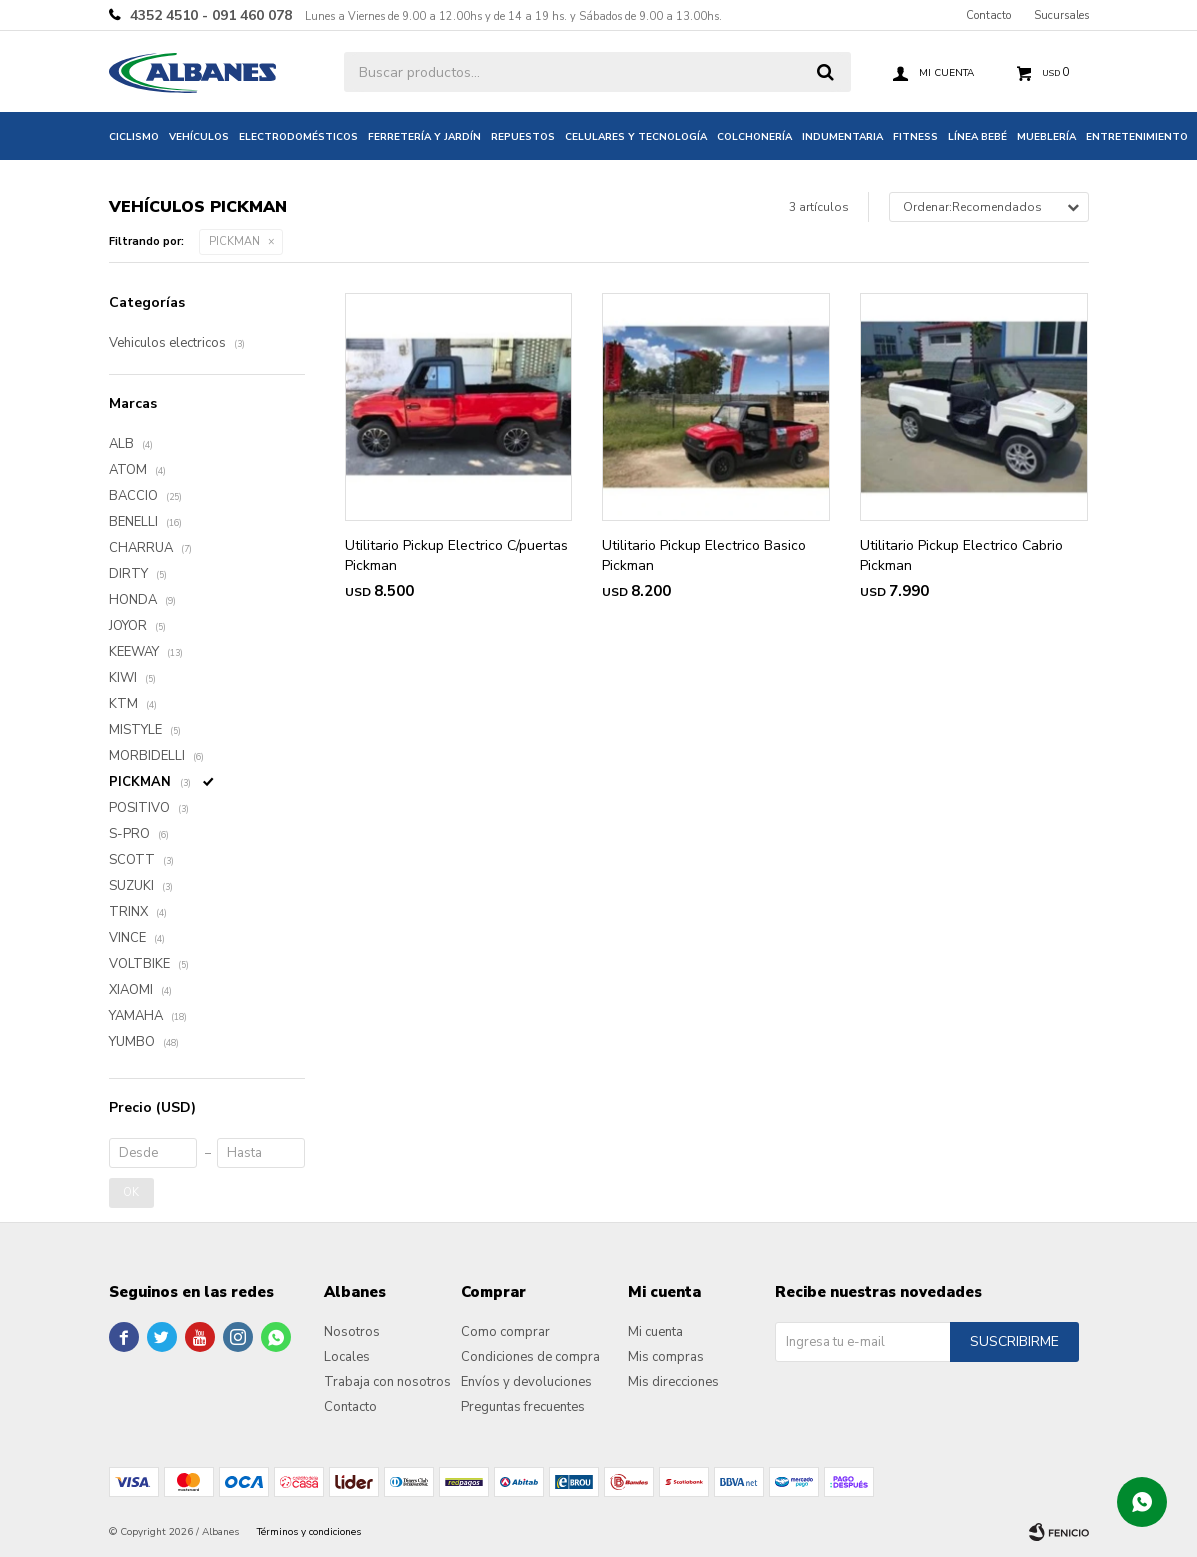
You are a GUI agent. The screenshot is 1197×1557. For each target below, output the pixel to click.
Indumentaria (842, 137)
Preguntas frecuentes (523, 1407)
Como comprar (505, 1332)
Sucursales (1061, 15)
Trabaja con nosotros (387, 1382)
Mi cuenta (655, 1332)
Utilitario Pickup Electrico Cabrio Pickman (961, 555)
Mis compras (666, 1357)
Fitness (915, 137)
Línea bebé (977, 137)
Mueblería (1046, 137)
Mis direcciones (673, 1382)
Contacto (988, 15)
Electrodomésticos (298, 137)
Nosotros (352, 1332)
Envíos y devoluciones (526, 1382)
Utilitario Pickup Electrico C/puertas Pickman (456, 555)
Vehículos (199, 137)
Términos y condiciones (309, 1532)
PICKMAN (234, 241)
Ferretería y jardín (424, 137)
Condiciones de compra (530, 1357)
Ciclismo (134, 137)
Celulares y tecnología (636, 137)
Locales (347, 1357)
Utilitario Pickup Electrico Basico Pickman (704, 555)
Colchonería (754, 137)
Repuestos (523, 137)
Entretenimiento (1137, 137)
